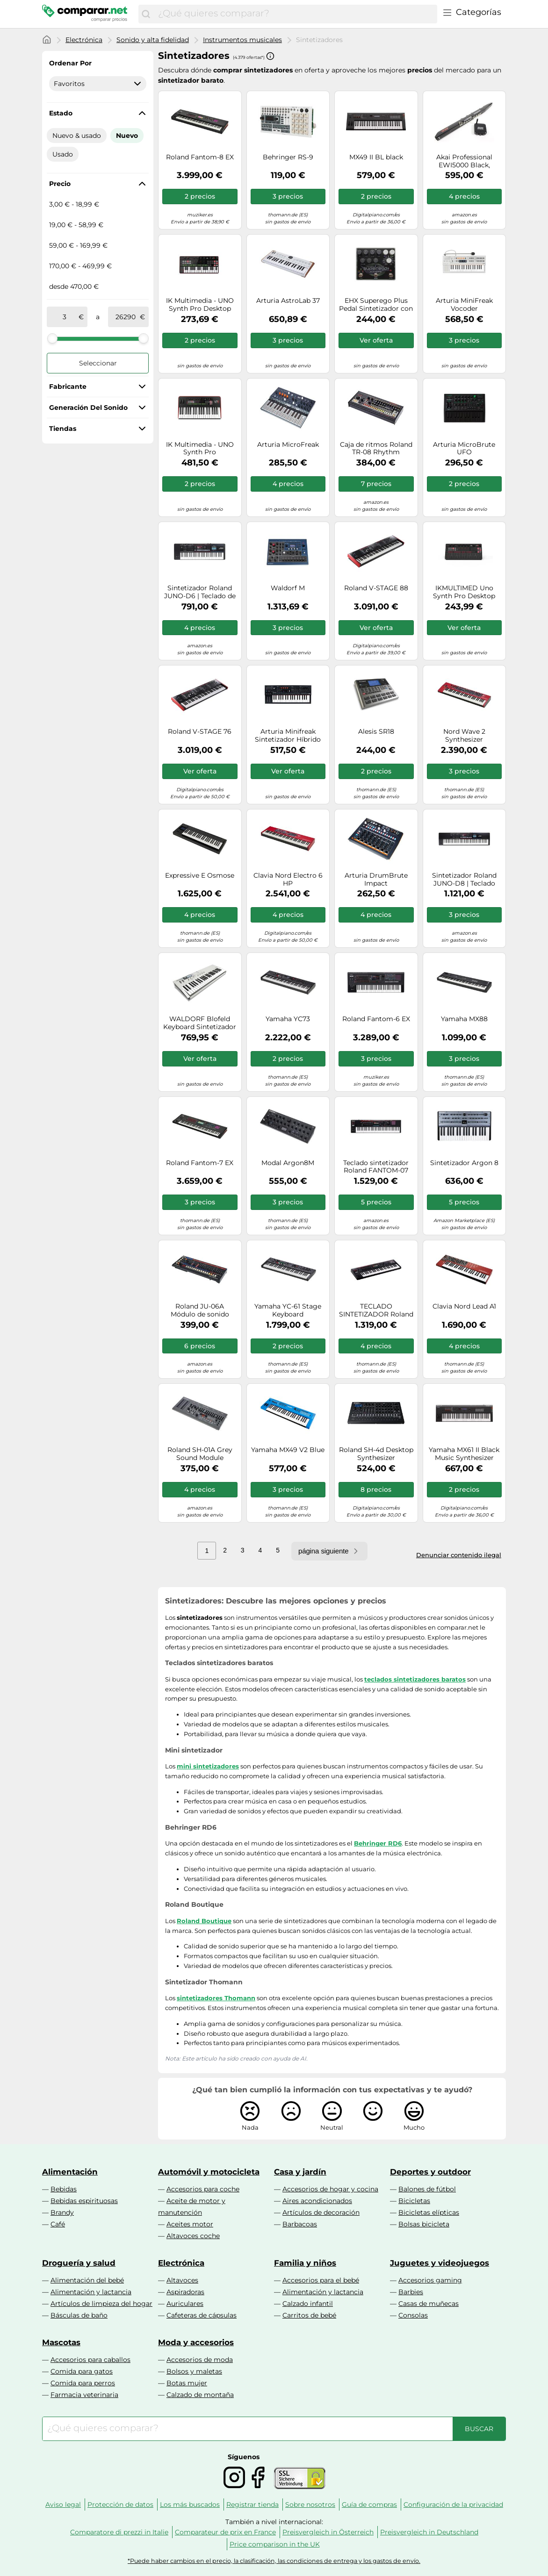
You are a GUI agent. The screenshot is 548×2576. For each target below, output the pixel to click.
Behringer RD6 (378, 1843)
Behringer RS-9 (288, 157)
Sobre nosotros (310, 2504)
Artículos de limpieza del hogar (101, 2303)
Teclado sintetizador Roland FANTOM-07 (376, 1167)
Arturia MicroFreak (288, 445)
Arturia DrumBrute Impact (376, 879)
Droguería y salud (78, 2263)
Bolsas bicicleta (423, 2224)
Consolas (413, 2315)
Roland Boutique (204, 1921)
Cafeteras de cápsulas (201, 2315)
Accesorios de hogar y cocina (330, 2189)
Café (57, 2224)
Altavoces (182, 2280)
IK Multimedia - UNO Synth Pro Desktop (200, 305)
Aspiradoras (185, 2292)
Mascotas (61, 2342)
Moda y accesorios (196, 2342)
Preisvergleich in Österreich (328, 2532)
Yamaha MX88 (464, 1019)
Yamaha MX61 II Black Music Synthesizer (464, 1454)
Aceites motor (189, 2224)
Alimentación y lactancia (90, 2292)
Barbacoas (299, 2224)
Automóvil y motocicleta (209, 2171)
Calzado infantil (307, 2303)
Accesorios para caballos (90, 2359)
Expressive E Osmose (199, 876)
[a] (126, 317)
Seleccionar (98, 363)
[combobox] (295, 14)
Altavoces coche (193, 2236)
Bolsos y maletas (194, 2371)
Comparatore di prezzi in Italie (119, 2532)
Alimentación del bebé (87, 2280)
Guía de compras (369, 2504)
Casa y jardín (300, 2171)
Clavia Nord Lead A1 (464, 1306)
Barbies (410, 2292)
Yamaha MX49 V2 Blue (287, 1450)
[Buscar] (145, 14)
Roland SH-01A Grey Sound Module (199, 1454)
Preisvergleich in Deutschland (429, 2532)
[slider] (52, 338)
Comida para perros (82, 2383)
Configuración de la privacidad (453, 2504)
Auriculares (184, 2303)
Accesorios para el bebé (320, 2280)
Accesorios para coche (202, 2189)
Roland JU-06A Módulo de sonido (200, 1310)
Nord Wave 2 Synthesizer (464, 736)
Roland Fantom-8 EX (200, 157)
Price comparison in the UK (275, 2544)
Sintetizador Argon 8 (464, 1163)
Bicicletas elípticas (428, 2212)
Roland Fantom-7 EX (199, 1163)
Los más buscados (190, 2504)
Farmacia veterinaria (84, 2394)
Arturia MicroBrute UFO (464, 449)
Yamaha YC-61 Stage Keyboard (287, 1310)
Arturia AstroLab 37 (288, 301)
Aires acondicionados (317, 2201)
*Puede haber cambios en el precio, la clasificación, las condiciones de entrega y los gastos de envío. (274, 2560)
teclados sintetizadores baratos (415, 1679)
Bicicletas (414, 2201)
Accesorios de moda (199, 2359)
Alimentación (70, 2171)
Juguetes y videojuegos (439, 2263)
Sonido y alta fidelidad (152, 40)
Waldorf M (288, 588)
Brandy (62, 2212)
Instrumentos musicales (242, 40)
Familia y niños (305, 2263)
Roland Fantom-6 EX (376, 1019)
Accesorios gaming (430, 2280)
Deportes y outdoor (430, 2171)
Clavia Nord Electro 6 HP (288, 879)
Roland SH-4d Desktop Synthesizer (376, 1454)
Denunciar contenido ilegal (458, 1555)
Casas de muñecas (428, 2303)
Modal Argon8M (287, 1163)
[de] (64, 317)
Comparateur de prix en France (225, 2532)
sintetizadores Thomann (216, 1998)
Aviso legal (63, 2504)
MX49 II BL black (376, 157)
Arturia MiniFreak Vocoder (464, 305)
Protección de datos (120, 2504)
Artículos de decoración (321, 2212)
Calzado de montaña (200, 2394)
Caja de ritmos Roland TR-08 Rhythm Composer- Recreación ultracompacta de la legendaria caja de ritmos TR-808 (376, 449)
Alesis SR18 (376, 732)
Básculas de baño (79, 2315)
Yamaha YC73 (288, 1019)
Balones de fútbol (427, 2189)
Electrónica (83, 40)
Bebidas (63, 2189)
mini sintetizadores (208, 1766)
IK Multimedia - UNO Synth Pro (200, 449)
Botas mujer (186, 2383)
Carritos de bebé (309, 2315)
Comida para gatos (81, 2371)
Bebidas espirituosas (84, 2201)
